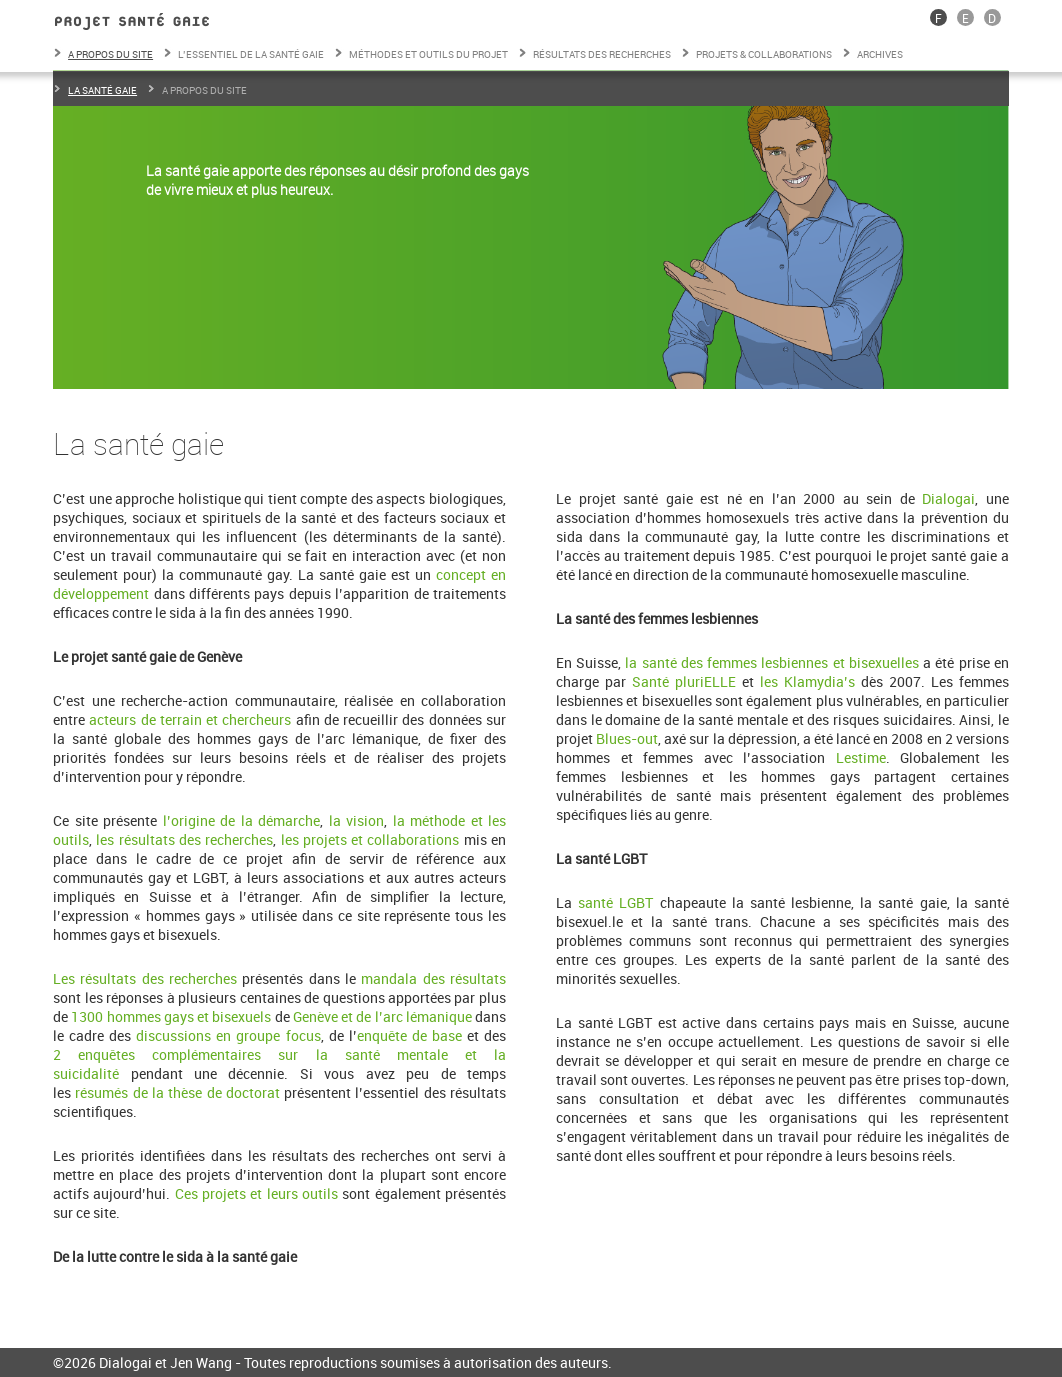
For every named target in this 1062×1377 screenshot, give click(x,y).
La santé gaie (102, 90)
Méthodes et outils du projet (428, 54)
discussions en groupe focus (228, 1035)
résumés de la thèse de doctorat (177, 1092)
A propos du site (110, 54)
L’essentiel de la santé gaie (251, 54)
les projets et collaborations (370, 839)
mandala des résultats (433, 978)
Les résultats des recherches (145, 978)
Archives (880, 54)
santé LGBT (615, 902)
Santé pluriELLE (684, 681)
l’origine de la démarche (241, 820)
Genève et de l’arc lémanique (382, 1016)
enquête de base (409, 1035)
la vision (357, 820)
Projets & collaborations (764, 54)
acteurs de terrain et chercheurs (190, 719)
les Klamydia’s (810, 681)
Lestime (861, 757)
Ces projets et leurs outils (256, 1193)
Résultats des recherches (602, 54)
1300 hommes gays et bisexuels (171, 1016)
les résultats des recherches (184, 839)
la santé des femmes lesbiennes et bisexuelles (771, 662)
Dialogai (948, 498)
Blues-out (627, 738)
